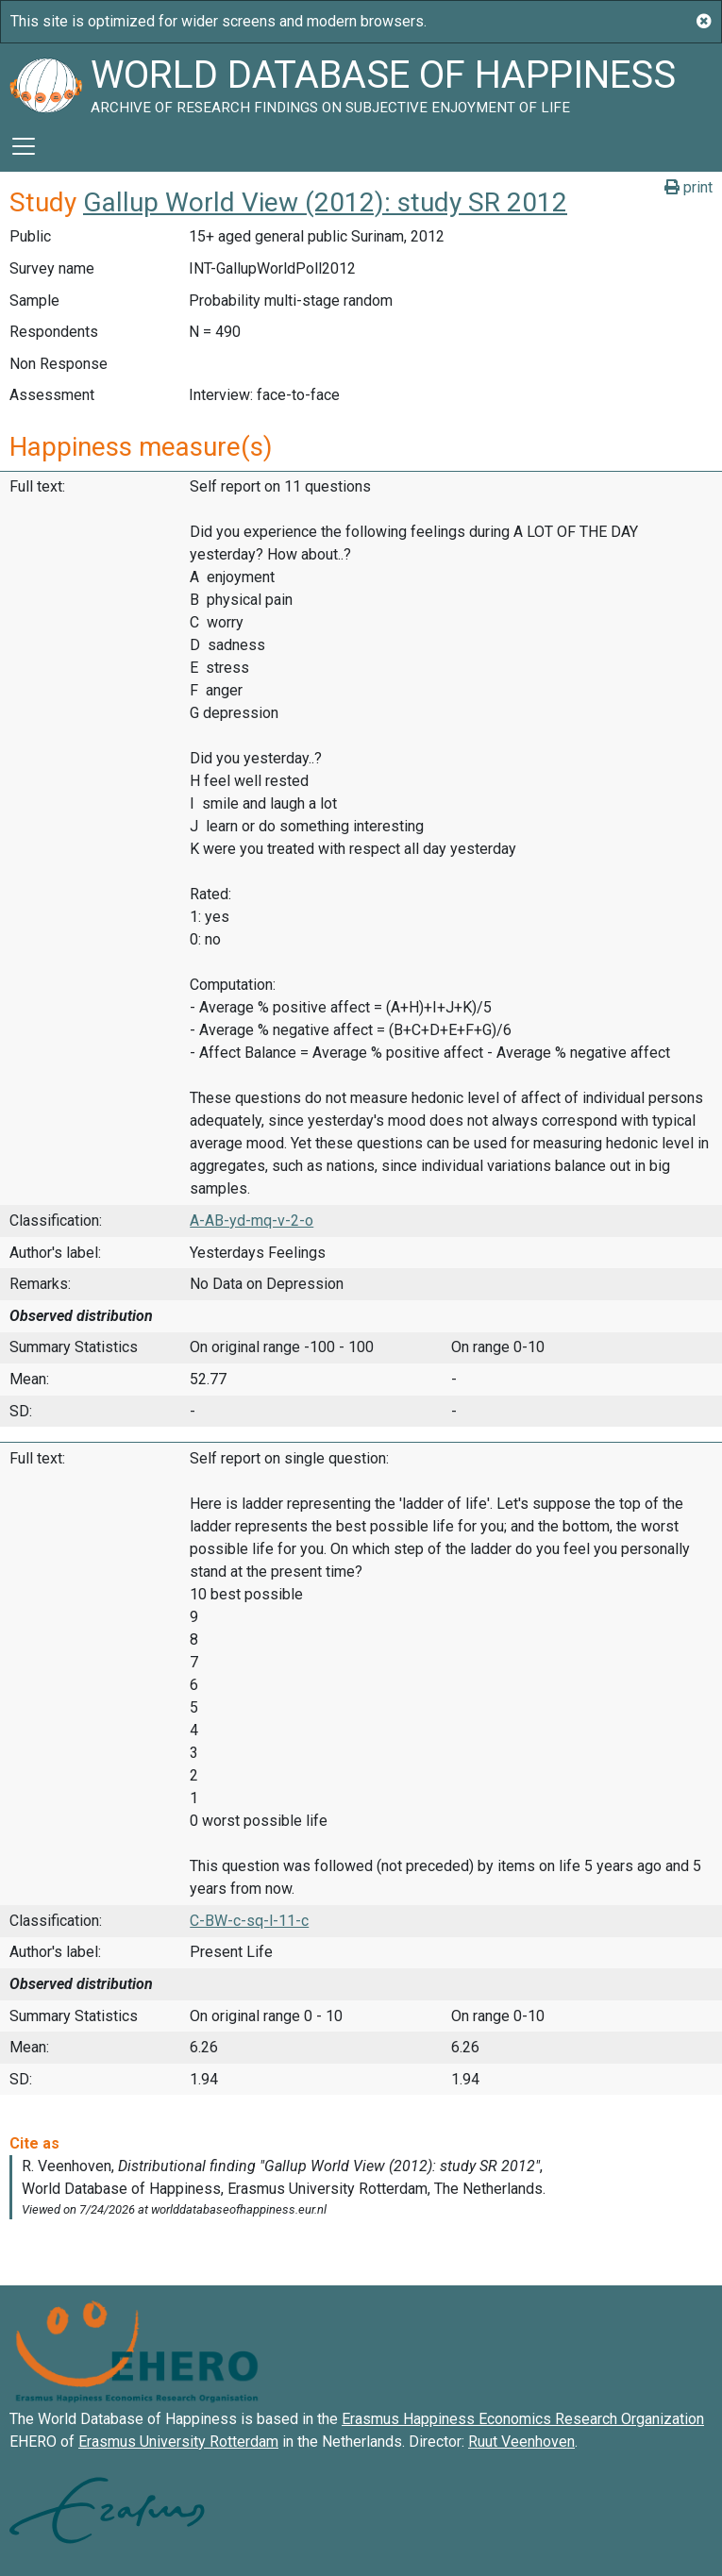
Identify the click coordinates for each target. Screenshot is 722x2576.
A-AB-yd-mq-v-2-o (251, 1220)
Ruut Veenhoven (521, 2442)
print (688, 187)
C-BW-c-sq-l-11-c (249, 1921)
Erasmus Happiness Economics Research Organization (523, 2419)
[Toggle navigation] (23, 146)
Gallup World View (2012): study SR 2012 (325, 202)
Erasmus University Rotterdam (178, 2442)
